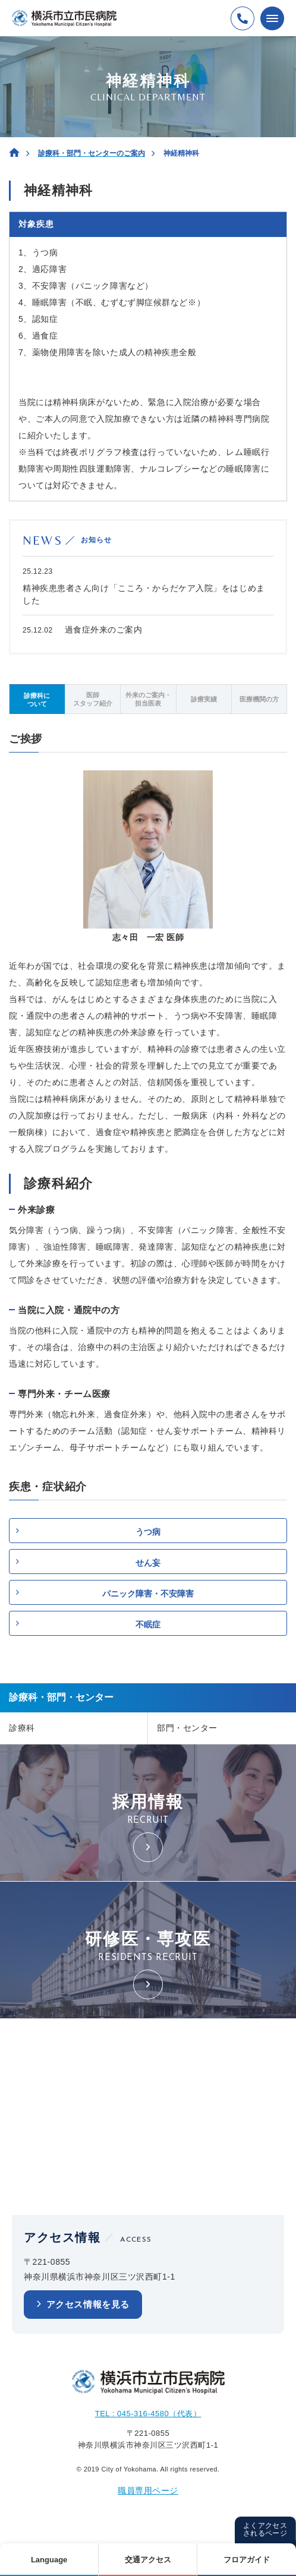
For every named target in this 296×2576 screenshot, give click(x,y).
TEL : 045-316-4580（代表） (148, 2413)
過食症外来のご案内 (104, 629)
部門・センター (187, 1728)
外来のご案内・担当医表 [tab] (148, 699)
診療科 (22, 1728)
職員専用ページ (148, 2490)
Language (49, 2559)
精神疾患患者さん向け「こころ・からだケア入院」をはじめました (144, 594)
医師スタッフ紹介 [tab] (92, 699)
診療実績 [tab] (204, 699)
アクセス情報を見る (88, 2304)
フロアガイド (246, 2559)
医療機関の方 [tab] (259, 699)
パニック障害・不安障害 (148, 1593)
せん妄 (148, 1562)
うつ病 (148, 1532)
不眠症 (148, 1624)
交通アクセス (148, 2559)
